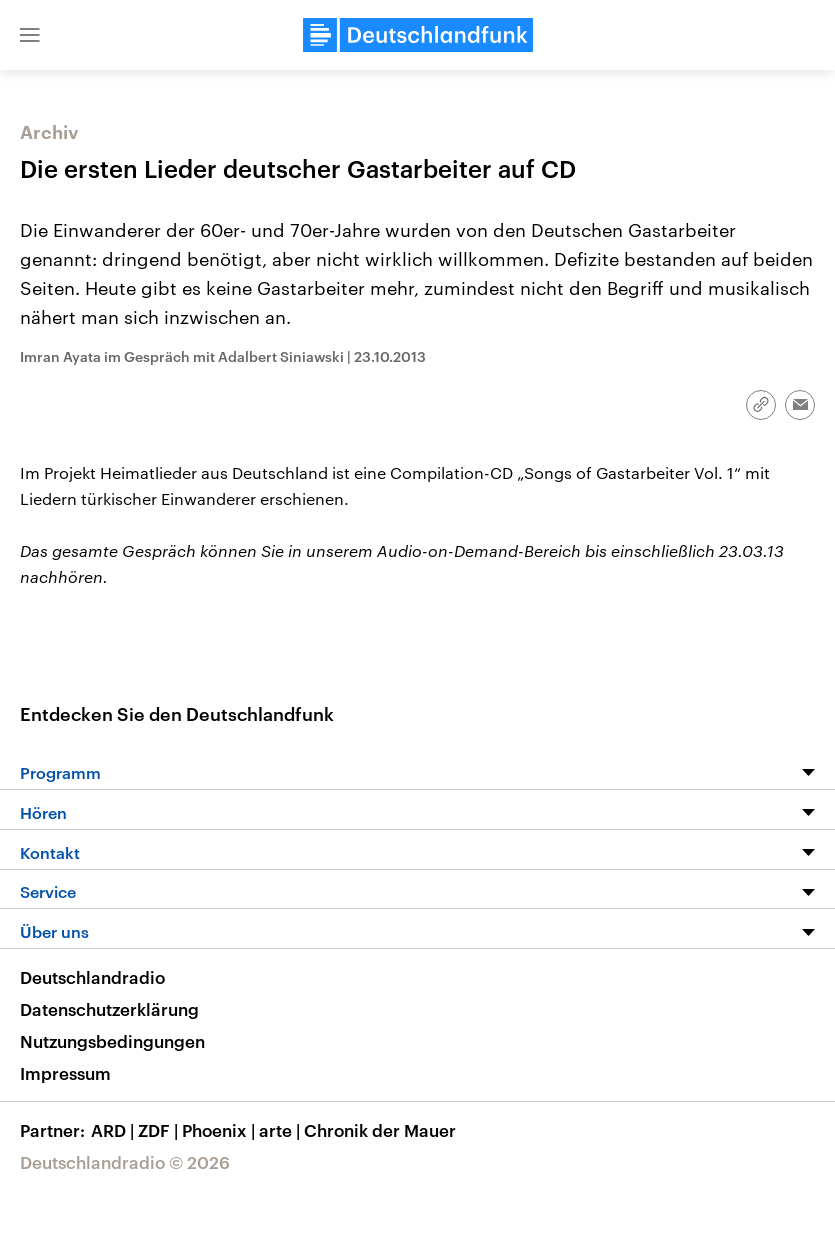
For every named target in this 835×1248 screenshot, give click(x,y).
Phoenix (220, 1130)
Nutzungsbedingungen (112, 1041)
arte (281, 1130)
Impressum (65, 1073)
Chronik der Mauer (380, 1130)
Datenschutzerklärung (109, 1009)
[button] (30, 35)
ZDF (160, 1130)
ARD (114, 1130)
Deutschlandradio (92, 977)
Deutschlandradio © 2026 (125, 1162)
